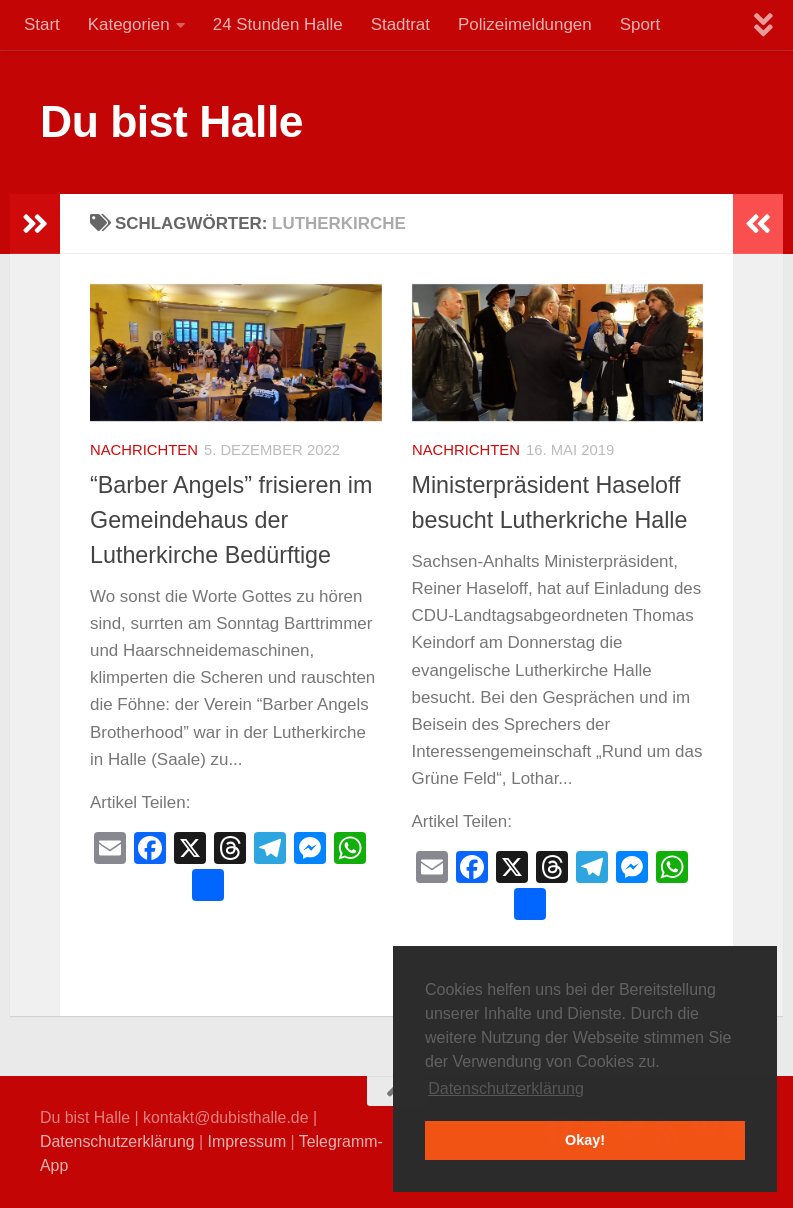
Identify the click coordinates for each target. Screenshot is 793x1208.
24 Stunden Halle (278, 24)
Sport (640, 24)
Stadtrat (400, 24)
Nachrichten (144, 450)
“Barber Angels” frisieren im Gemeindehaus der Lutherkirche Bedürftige (231, 520)
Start (42, 24)
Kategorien (129, 24)
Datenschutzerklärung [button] (506, 1088)
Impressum (247, 1141)
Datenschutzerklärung (117, 1141)
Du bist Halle (171, 121)
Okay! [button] (585, 1140)
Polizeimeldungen (525, 24)
